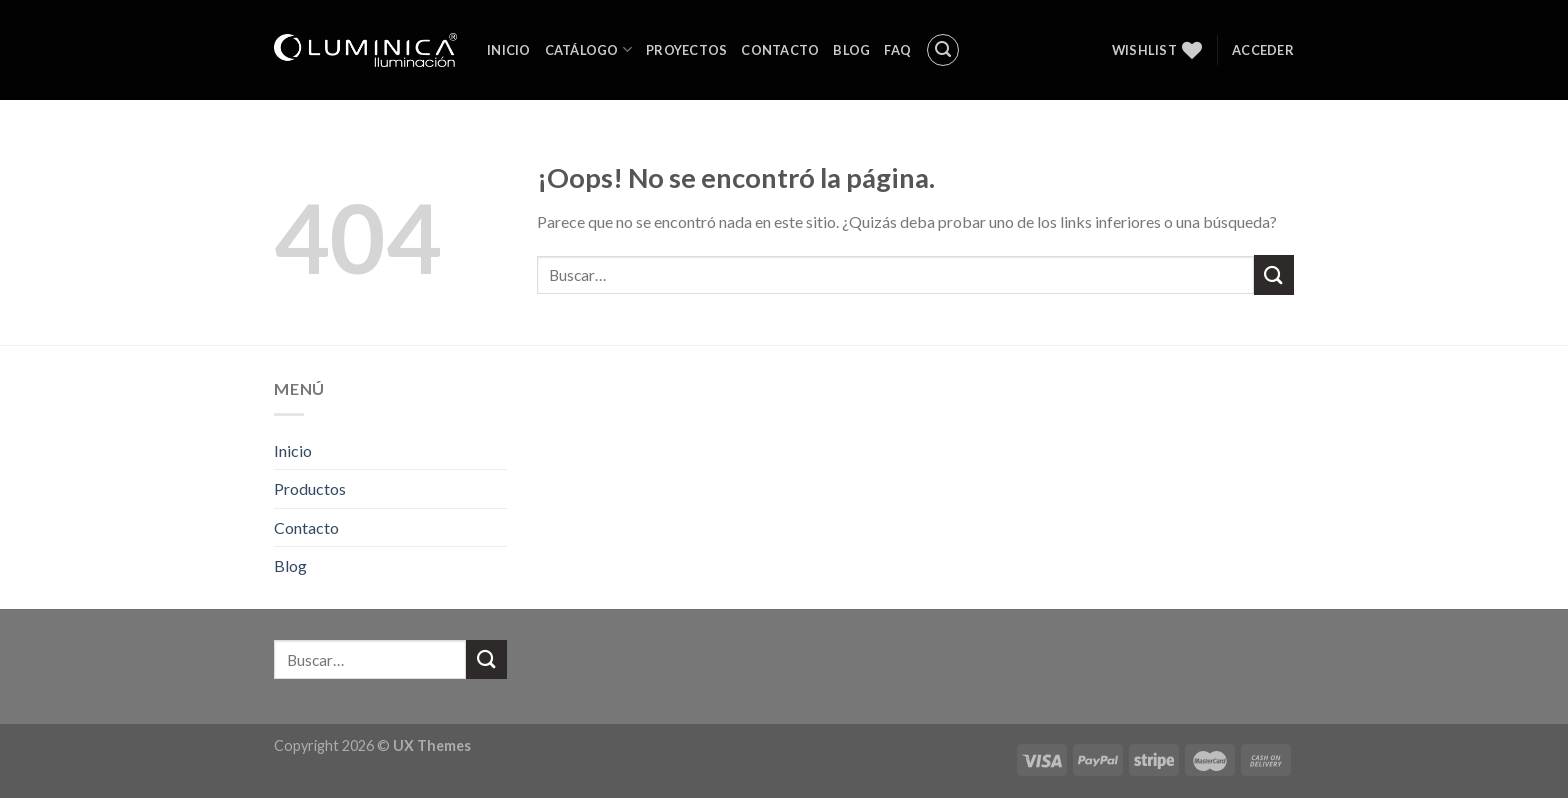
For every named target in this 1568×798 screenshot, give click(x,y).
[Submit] (1274, 274)
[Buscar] (943, 50)
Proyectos (686, 50)
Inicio (509, 50)
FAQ (897, 50)
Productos (310, 488)
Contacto (780, 50)
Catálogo (589, 49)
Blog (851, 50)
